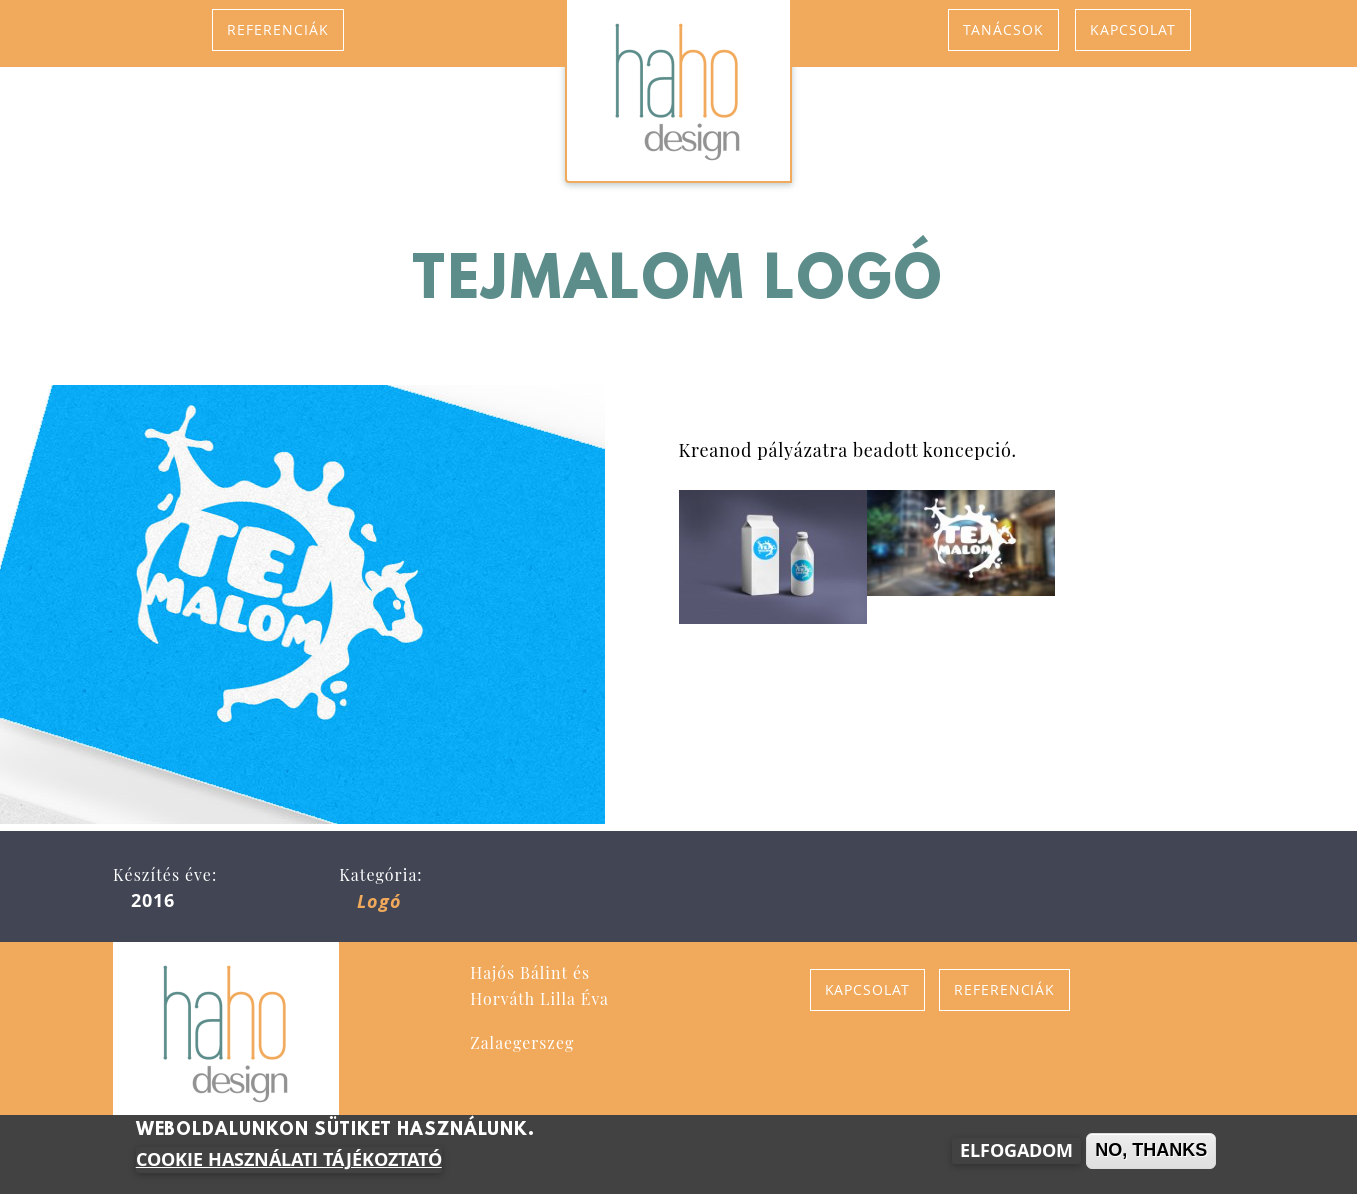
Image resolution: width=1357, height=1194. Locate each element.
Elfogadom (1016, 1152)
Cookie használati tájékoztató (289, 1162)
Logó (379, 901)
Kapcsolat (1133, 29)
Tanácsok (1003, 29)
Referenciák (278, 29)
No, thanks (1151, 1152)
